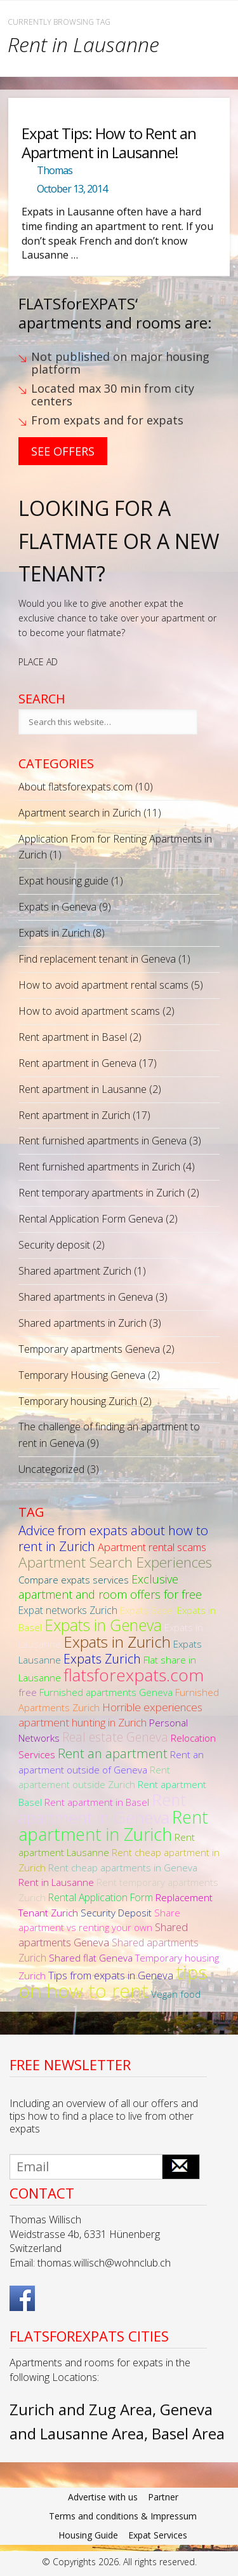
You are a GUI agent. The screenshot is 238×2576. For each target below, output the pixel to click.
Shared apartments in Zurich (82, 1323)
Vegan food (176, 1994)
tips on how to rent (112, 1981)
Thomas (54, 170)
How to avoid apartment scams (89, 1011)
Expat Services (157, 2535)
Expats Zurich (102, 1658)
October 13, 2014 (72, 189)
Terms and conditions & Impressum (123, 2516)
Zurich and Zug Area (81, 2409)
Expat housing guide (63, 881)
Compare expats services (73, 1579)
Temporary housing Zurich (77, 1401)
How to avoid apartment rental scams (103, 985)
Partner (163, 2497)
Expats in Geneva (57, 907)
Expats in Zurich (54, 933)
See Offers (63, 451)
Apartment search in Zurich (79, 813)
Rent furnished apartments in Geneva (102, 1141)
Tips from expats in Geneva (110, 1975)
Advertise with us (103, 2497)
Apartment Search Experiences (115, 1562)
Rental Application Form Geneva (90, 1219)
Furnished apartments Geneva (106, 1692)
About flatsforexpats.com (75, 787)
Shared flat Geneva (91, 1957)
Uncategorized (51, 1469)
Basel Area (188, 2433)
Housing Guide (88, 2535)
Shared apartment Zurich (74, 1271)
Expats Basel (147, 1610)
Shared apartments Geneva (103, 1934)
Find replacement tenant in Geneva (97, 959)
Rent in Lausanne (56, 1882)
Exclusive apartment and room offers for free (110, 1587)
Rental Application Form (100, 1897)
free (27, 1692)
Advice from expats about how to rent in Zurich (113, 1538)
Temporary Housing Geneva (81, 1375)
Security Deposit (116, 1912)
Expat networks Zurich (67, 1610)
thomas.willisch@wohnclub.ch (104, 2263)
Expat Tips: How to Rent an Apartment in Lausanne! (109, 142)
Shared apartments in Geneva (85, 1297)
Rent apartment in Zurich (74, 1115)
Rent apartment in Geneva (77, 1063)
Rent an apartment (113, 1753)
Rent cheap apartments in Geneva (122, 1867)
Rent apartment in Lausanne (82, 1089)
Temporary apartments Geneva (89, 1349)
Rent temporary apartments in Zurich (101, 1193)
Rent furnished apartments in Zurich (99, 1167)
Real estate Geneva (115, 1737)
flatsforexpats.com (133, 1675)
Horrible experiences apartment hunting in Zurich (110, 1715)
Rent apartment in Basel (72, 1037)
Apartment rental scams (152, 1547)
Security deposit (54, 1245)
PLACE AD (38, 662)
